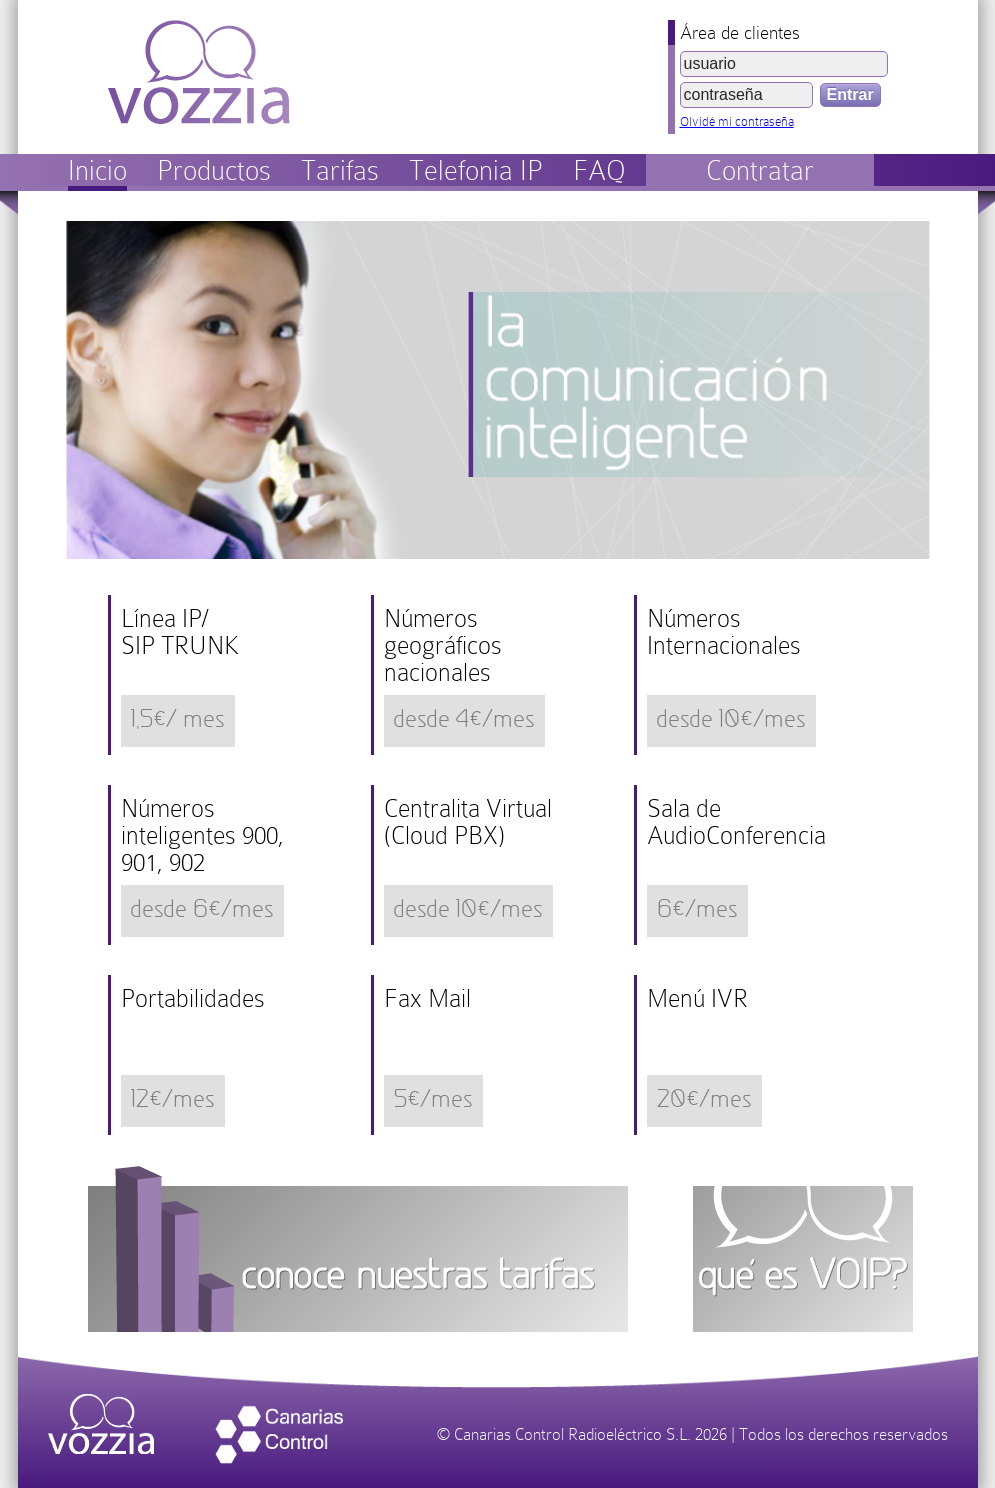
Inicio (97, 170)
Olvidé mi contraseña (737, 121)
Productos (214, 170)
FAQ (599, 170)
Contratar (760, 170)
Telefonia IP (476, 170)
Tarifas (340, 170)
